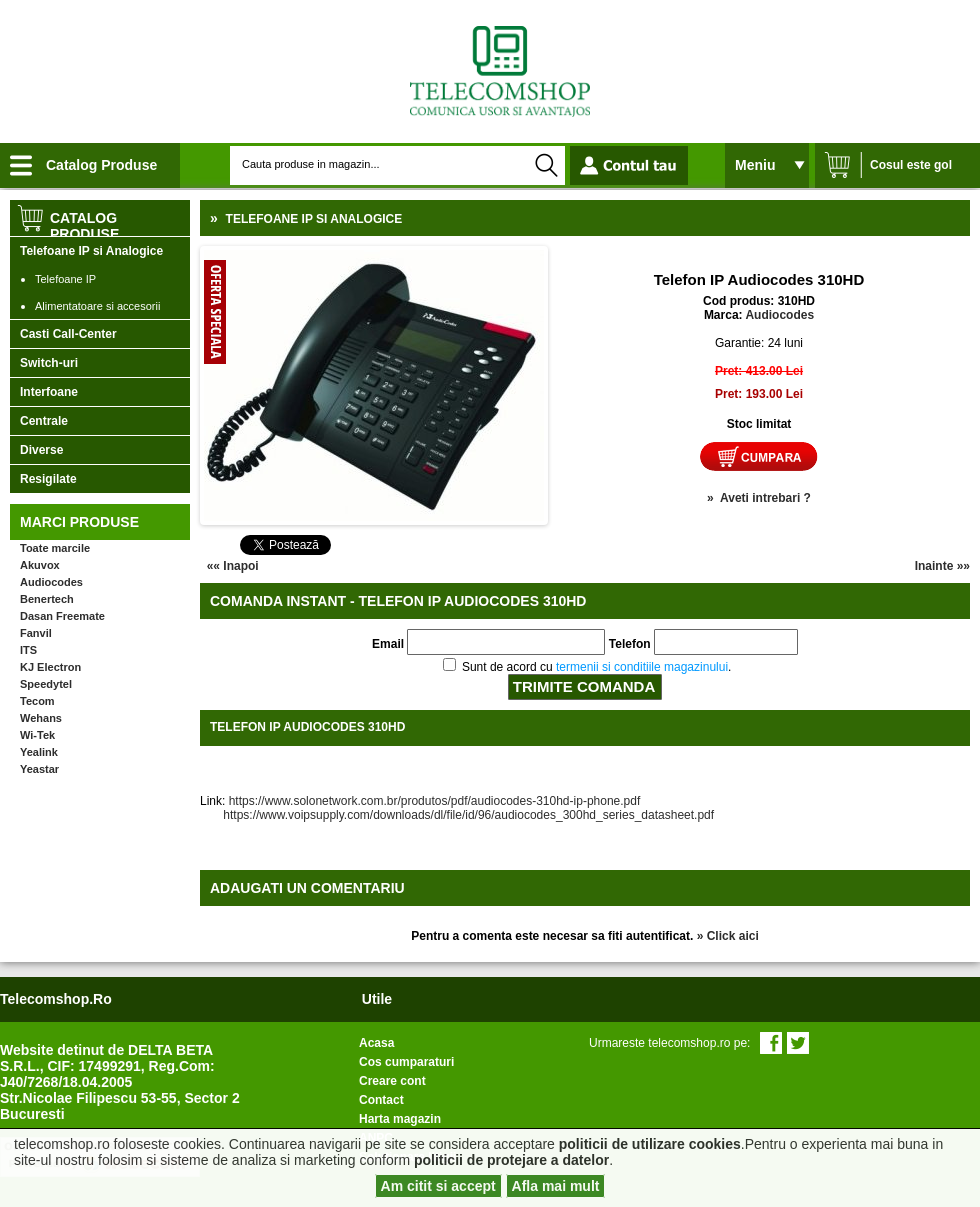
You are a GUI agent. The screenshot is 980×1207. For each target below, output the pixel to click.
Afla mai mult (556, 1186)
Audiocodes (51, 582)
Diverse (41, 450)
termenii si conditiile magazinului (642, 667)
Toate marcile (55, 548)
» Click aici (728, 936)
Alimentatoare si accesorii (97, 306)
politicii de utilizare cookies (650, 1144)
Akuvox (40, 565)
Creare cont (392, 1081)
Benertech (47, 599)
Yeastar (39, 769)
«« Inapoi (233, 566)
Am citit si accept (438, 1186)
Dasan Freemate (62, 616)
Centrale (44, 421)
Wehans (41, 718)
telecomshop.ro (56, 999)
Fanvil (36, 633)
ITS (28, 650)
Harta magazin (400, 1119)
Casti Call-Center (68, 334)
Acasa (376, 1043)
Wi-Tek (37, 735)
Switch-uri (49, 363)
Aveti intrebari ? (765, 498)
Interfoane (49, 392)
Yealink (39, 752)
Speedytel (46, 684)
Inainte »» (942, 566)
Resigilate (48, 479)
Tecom (37, 701)
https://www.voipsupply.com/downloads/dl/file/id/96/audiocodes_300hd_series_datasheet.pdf (457, 815)
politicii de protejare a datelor (511, 1160)
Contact (381, 1100)
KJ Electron (50, 667)
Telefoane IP (65, 279)
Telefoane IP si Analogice (91, 251)
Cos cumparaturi (406, 1062)
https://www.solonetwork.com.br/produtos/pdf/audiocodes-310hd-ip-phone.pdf (435, 801)
